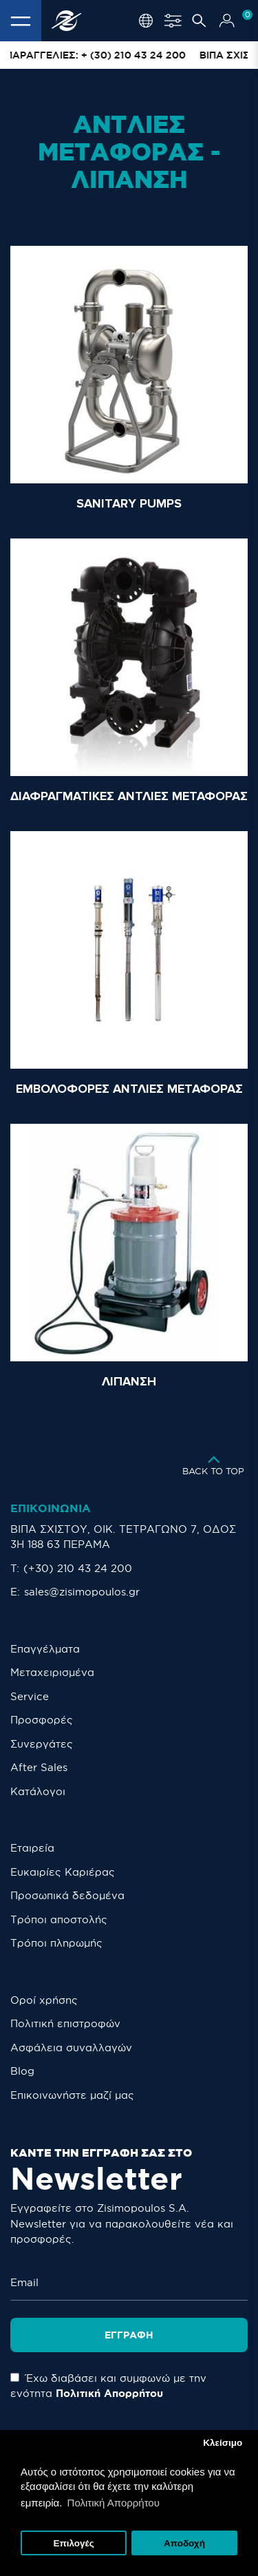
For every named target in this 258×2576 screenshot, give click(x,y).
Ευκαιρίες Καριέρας (62, 1872)
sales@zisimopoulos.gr (82, 1592)
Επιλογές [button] (73, 2543)
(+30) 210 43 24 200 (77, 1568)
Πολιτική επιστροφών (65, 2023)
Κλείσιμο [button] (222, 2443)
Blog (22, 2071)
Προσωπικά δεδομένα (67, 1895)
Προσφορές (41, 1720)
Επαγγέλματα (45, 1649)
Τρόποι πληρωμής (56, 1943)
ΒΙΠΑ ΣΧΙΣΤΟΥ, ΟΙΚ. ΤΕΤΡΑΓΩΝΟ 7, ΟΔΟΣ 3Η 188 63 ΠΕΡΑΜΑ (123, 1537)
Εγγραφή (129, 2335)
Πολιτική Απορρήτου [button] (113, 2503)
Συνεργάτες (41, 1744)
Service (29, 1696)
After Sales (38, 1767)
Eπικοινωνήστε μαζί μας (72, 2095)
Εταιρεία (32, 1848)
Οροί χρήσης (44, 2000)
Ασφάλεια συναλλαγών (71, 2047)
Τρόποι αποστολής (58, 1919)
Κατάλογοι (37, 1791)
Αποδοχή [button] (184, 2543)
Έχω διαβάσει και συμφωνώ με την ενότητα (108, 2386)
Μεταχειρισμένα (52, 1672)
